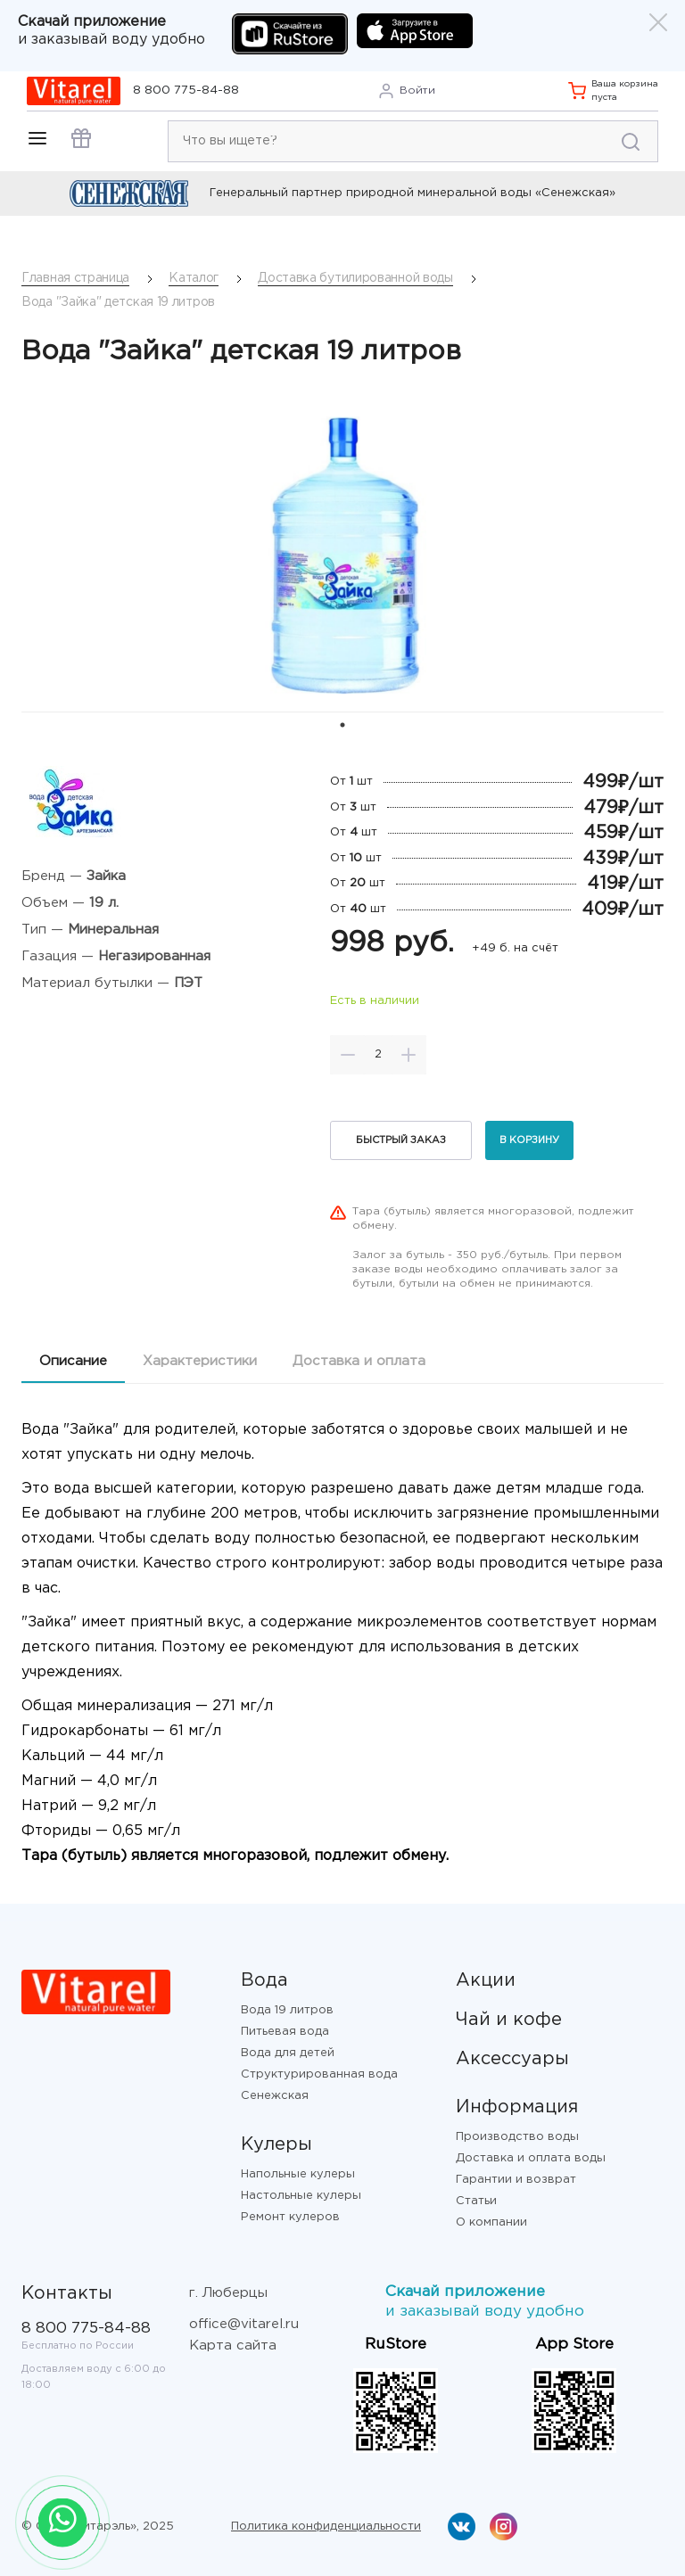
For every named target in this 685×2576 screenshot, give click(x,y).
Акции (486, 1980)
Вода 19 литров (287, 2010)
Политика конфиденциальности (326, 2526)
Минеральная (113, 929)
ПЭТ (188, 983)
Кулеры (276, 2144)
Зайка (106, 876)
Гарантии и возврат (516, 2180)
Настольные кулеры (301, 2196)
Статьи (476, 2201)
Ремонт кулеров (290, 2217)
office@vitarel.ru (244, 2324)
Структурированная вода (319, 2074)
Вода (264, 1980)
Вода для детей (287, 2053)
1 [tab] (342, 725)
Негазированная (154, 956)
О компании (491, 2222)
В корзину (529, 1140)
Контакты (66, 2293)
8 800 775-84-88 (186, 90)
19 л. (104, 903)
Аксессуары (512, 2059)
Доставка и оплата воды (531, 2158)
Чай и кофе (509, 2020)
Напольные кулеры (298, 2174)
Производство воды (517, 2137)
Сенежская (275, 2096)
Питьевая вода (285, 2032)
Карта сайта (232, 2345)
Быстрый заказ (401, 1140)
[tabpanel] (342, 555)
